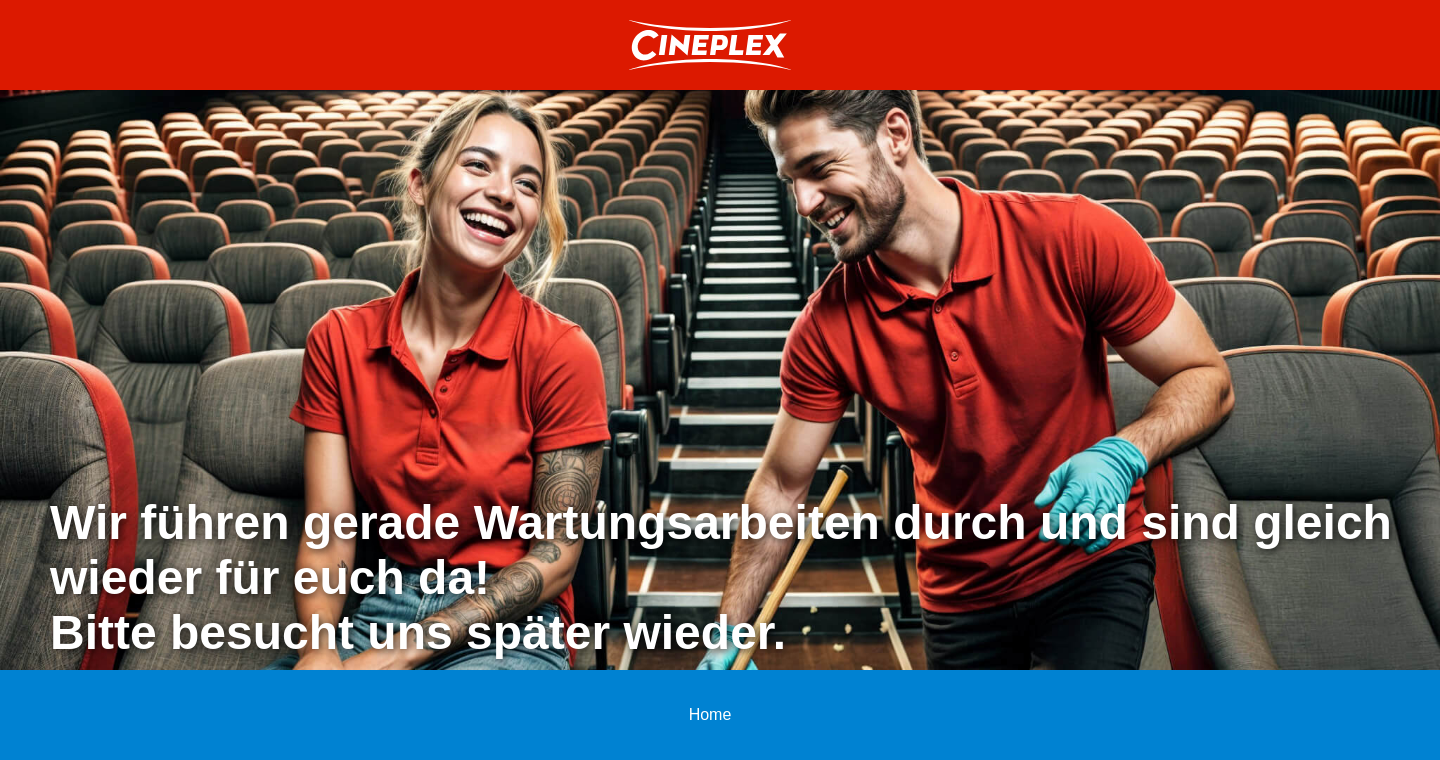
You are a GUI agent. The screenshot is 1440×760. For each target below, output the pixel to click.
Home (710, 714)
